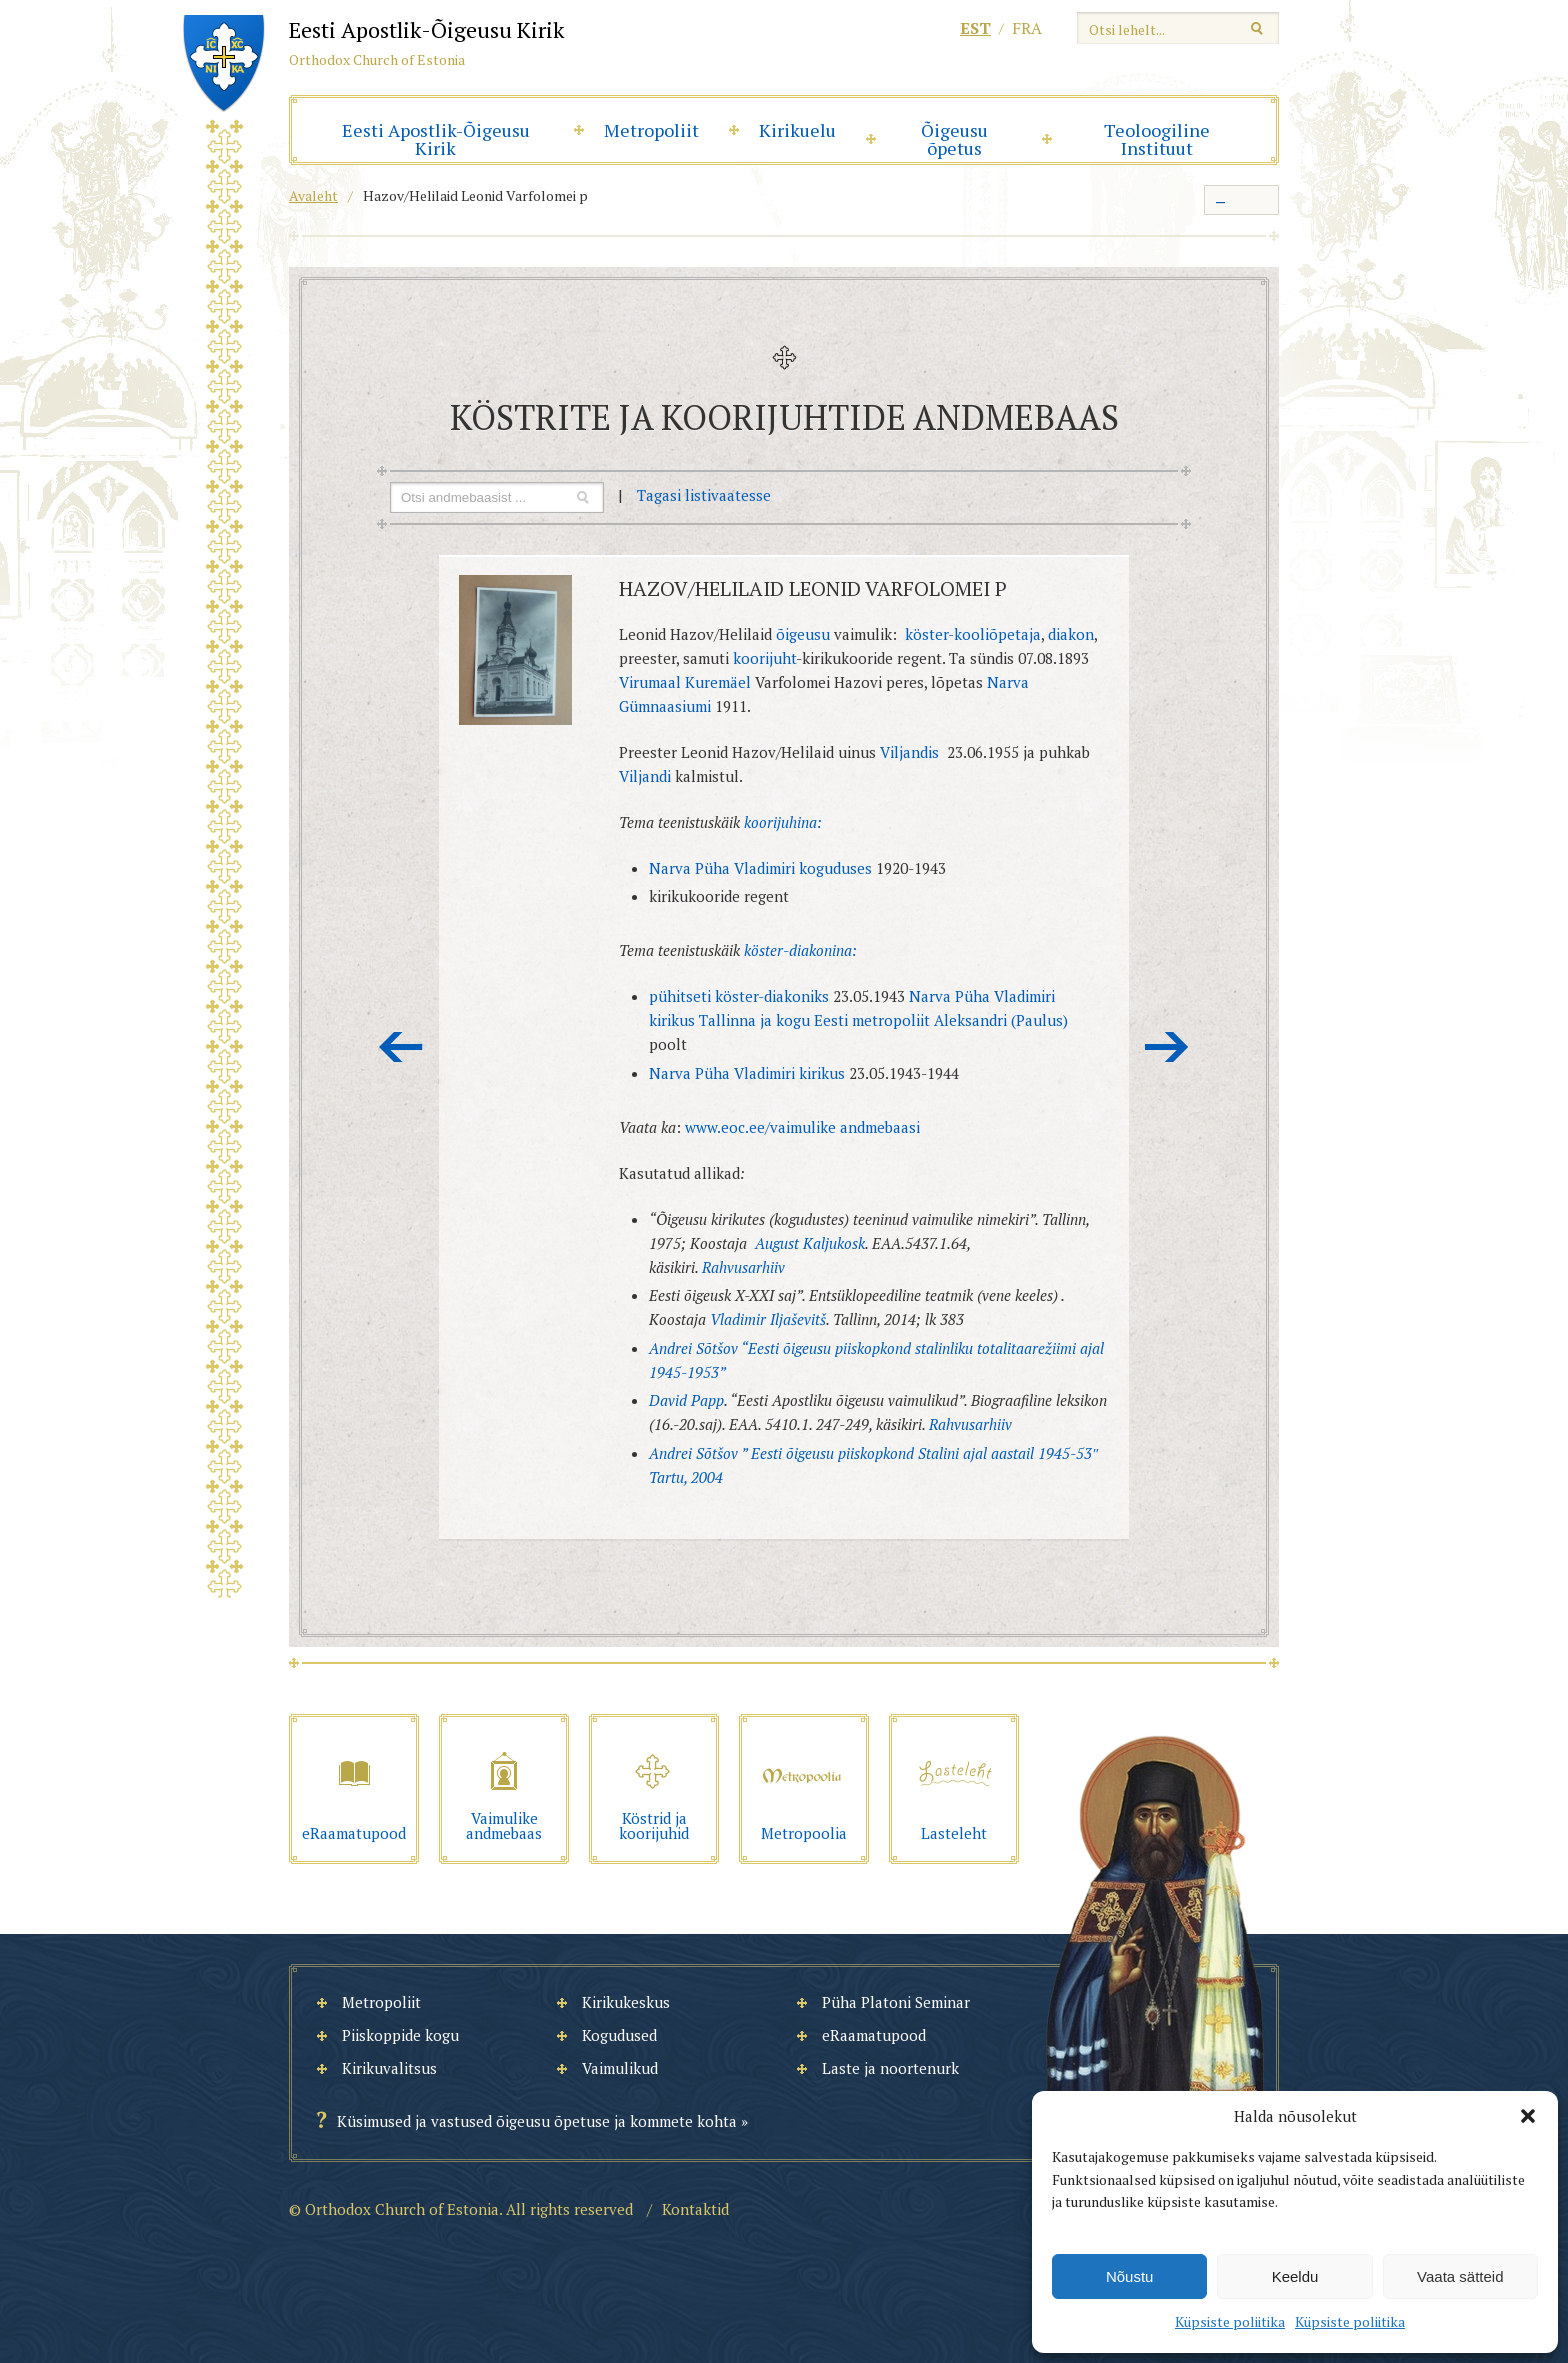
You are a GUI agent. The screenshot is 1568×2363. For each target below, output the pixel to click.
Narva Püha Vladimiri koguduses (762, 868)
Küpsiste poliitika (1230, 2321)
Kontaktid (695, 2209)
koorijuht (764, 658)
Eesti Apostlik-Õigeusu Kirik (436, 139)
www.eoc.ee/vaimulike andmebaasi (802, 1127)
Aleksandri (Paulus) (1001, 1020)
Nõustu (1130, 2276)
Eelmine (401, 1047)
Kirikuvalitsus (389, 2068)
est (975, 28)
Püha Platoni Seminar (896, 2002)
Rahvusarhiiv (743, 1267)
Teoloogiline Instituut (1157, 139)
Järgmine (1167, 1047)
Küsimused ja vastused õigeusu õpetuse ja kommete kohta (537, 2121)
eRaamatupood (874, 2035)
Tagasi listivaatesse (704, 495)
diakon (1071, 634)
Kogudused (619, 2035)
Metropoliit (651, 130)
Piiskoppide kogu (400, 2035)
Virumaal (652, 682)
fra (1027, 28)
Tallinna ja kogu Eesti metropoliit (816, 1020)
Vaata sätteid (1460, 2276)
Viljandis (909, 752)
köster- (766, 950)
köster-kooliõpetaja (973, 634)
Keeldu (1295, 2276)
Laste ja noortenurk (890, 2068)
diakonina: (823, 950)
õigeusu (803, 634)
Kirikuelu (797, 130)
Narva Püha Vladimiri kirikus (749, 1073)
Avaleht (313, 195)
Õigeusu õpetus (954, 139)
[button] (1528, 2116)
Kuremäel (718, 682)
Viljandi (645, 776)
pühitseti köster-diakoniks (739, 996)
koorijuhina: (783, 822)
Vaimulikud (620, 2068)
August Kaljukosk (810, 1243)
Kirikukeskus (626, 2002)
